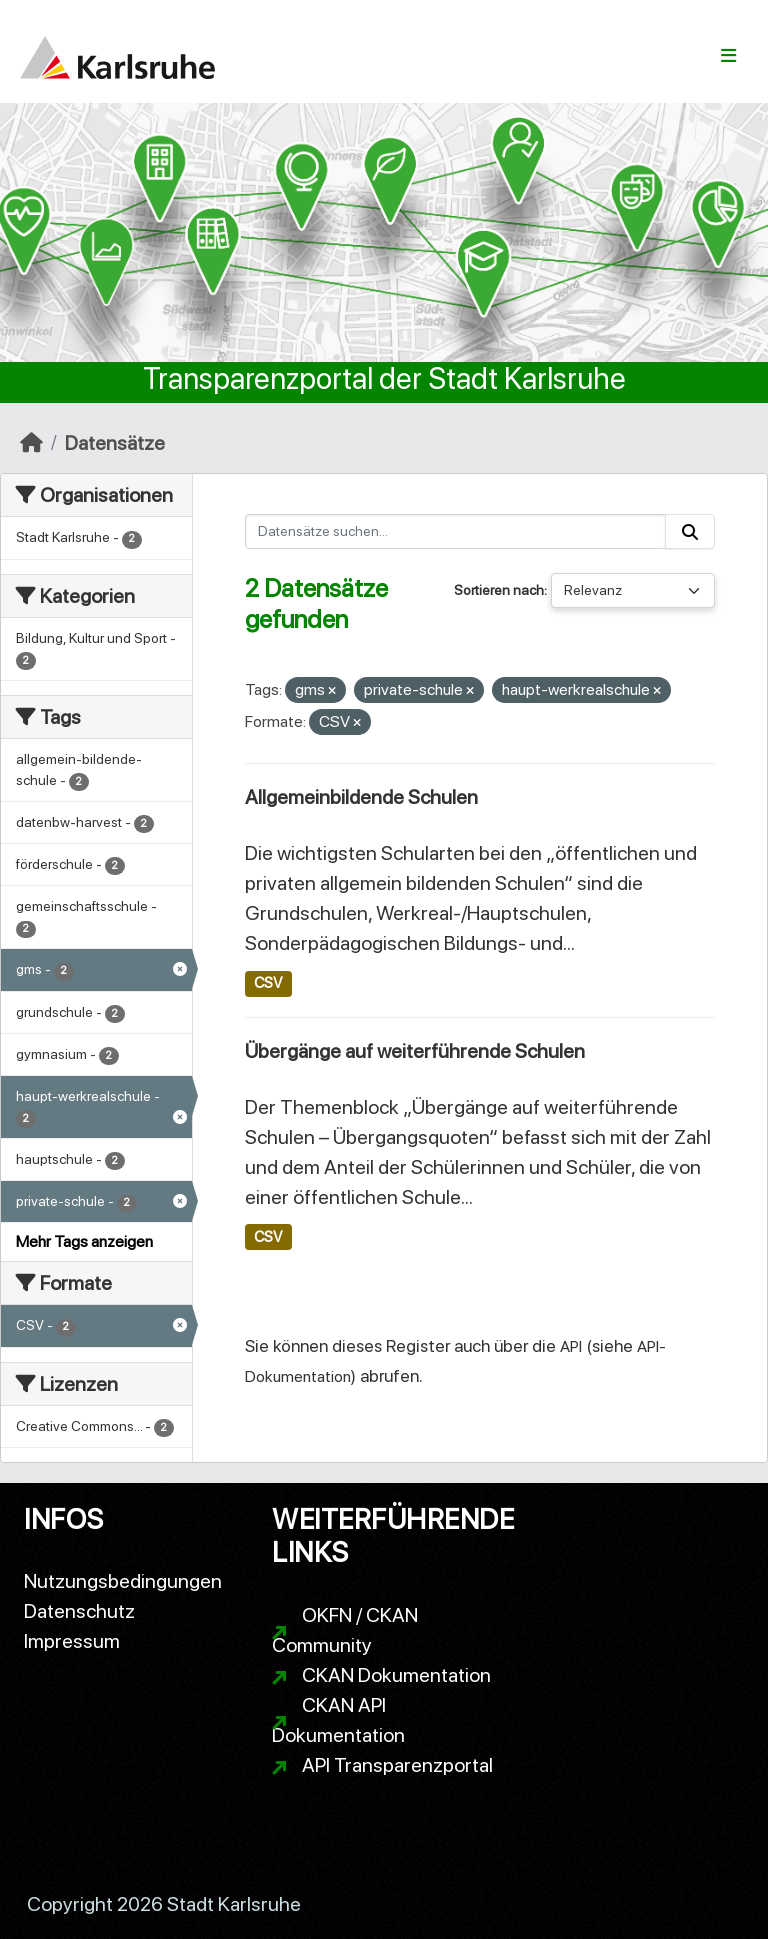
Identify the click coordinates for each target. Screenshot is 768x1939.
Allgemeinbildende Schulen (361, 797)
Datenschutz (79, 1611)
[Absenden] (690, 531)
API (571, 1346)
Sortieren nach (499, 590)
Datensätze (115, 443)
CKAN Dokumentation (396, 1675)
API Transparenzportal (397, 1765)
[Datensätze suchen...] (456, 531)
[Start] (31, 443)
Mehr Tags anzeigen (84, 1241)
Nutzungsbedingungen (123, 1581)
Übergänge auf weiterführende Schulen (415, 1051)
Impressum (72, 1641)
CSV (268, 983)
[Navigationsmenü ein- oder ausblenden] (728, 56)
